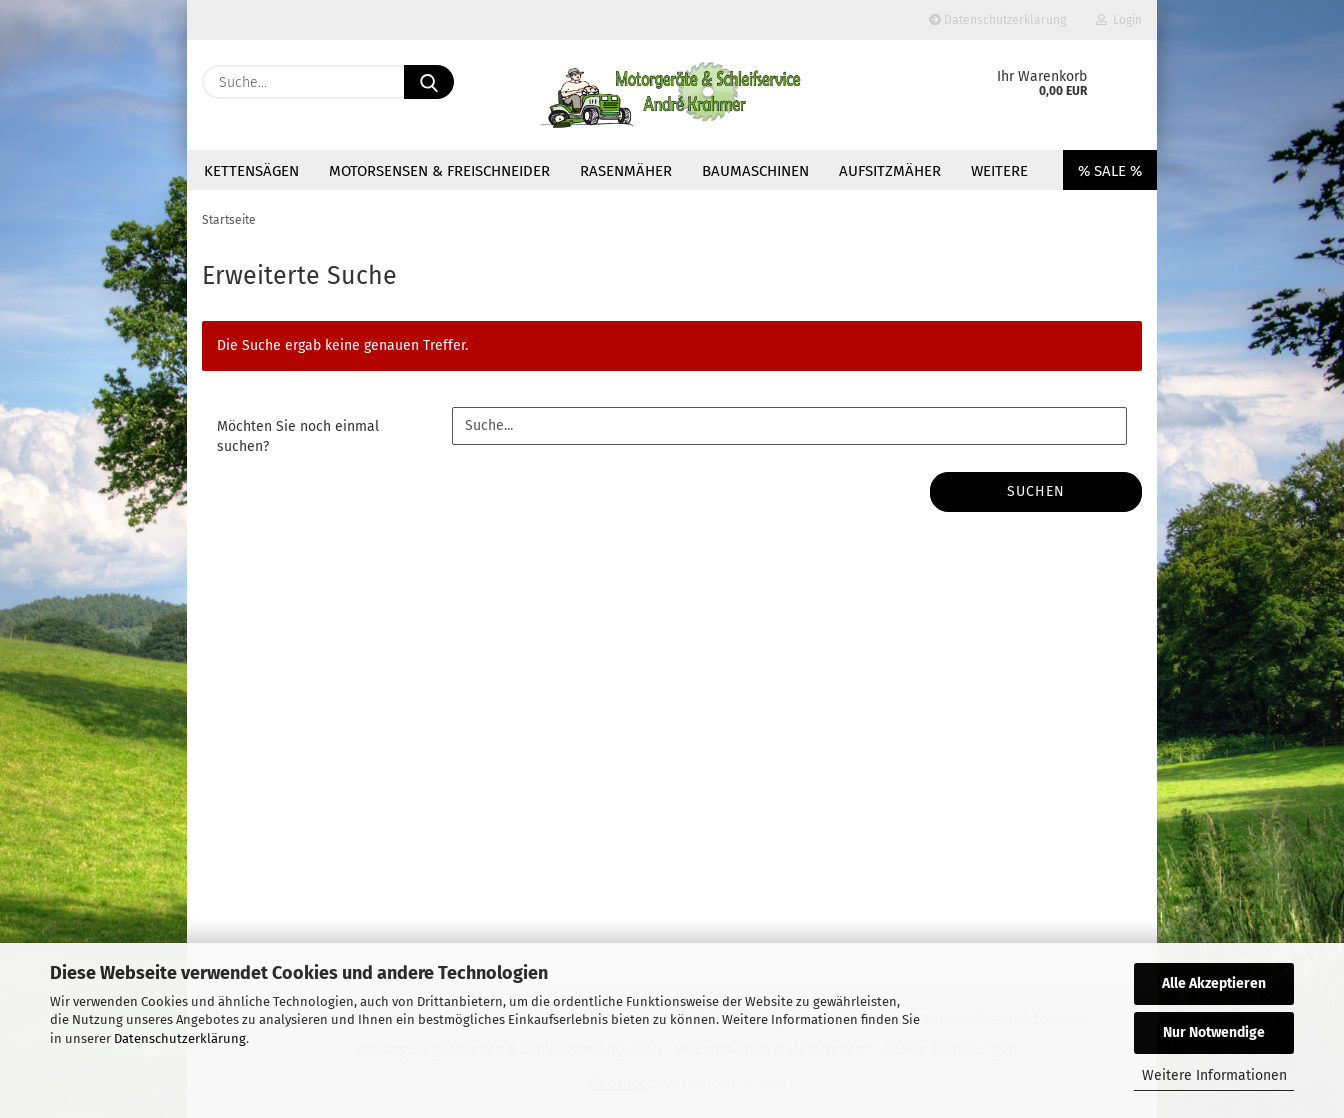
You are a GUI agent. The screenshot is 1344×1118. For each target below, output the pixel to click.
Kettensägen (251, 171)
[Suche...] (429, 82)
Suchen (1036, 491)
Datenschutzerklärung (180, 1038)
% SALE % (1110, 171)
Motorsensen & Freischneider (439, 171)
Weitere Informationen (1214, 1075)
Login (1119, 20)
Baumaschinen (755, 171)
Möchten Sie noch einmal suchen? (298, 436)
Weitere (999, 171)
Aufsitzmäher (890, 171)
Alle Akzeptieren (1214, 983)
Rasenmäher (626, 171)
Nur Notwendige (1214, 1032)
